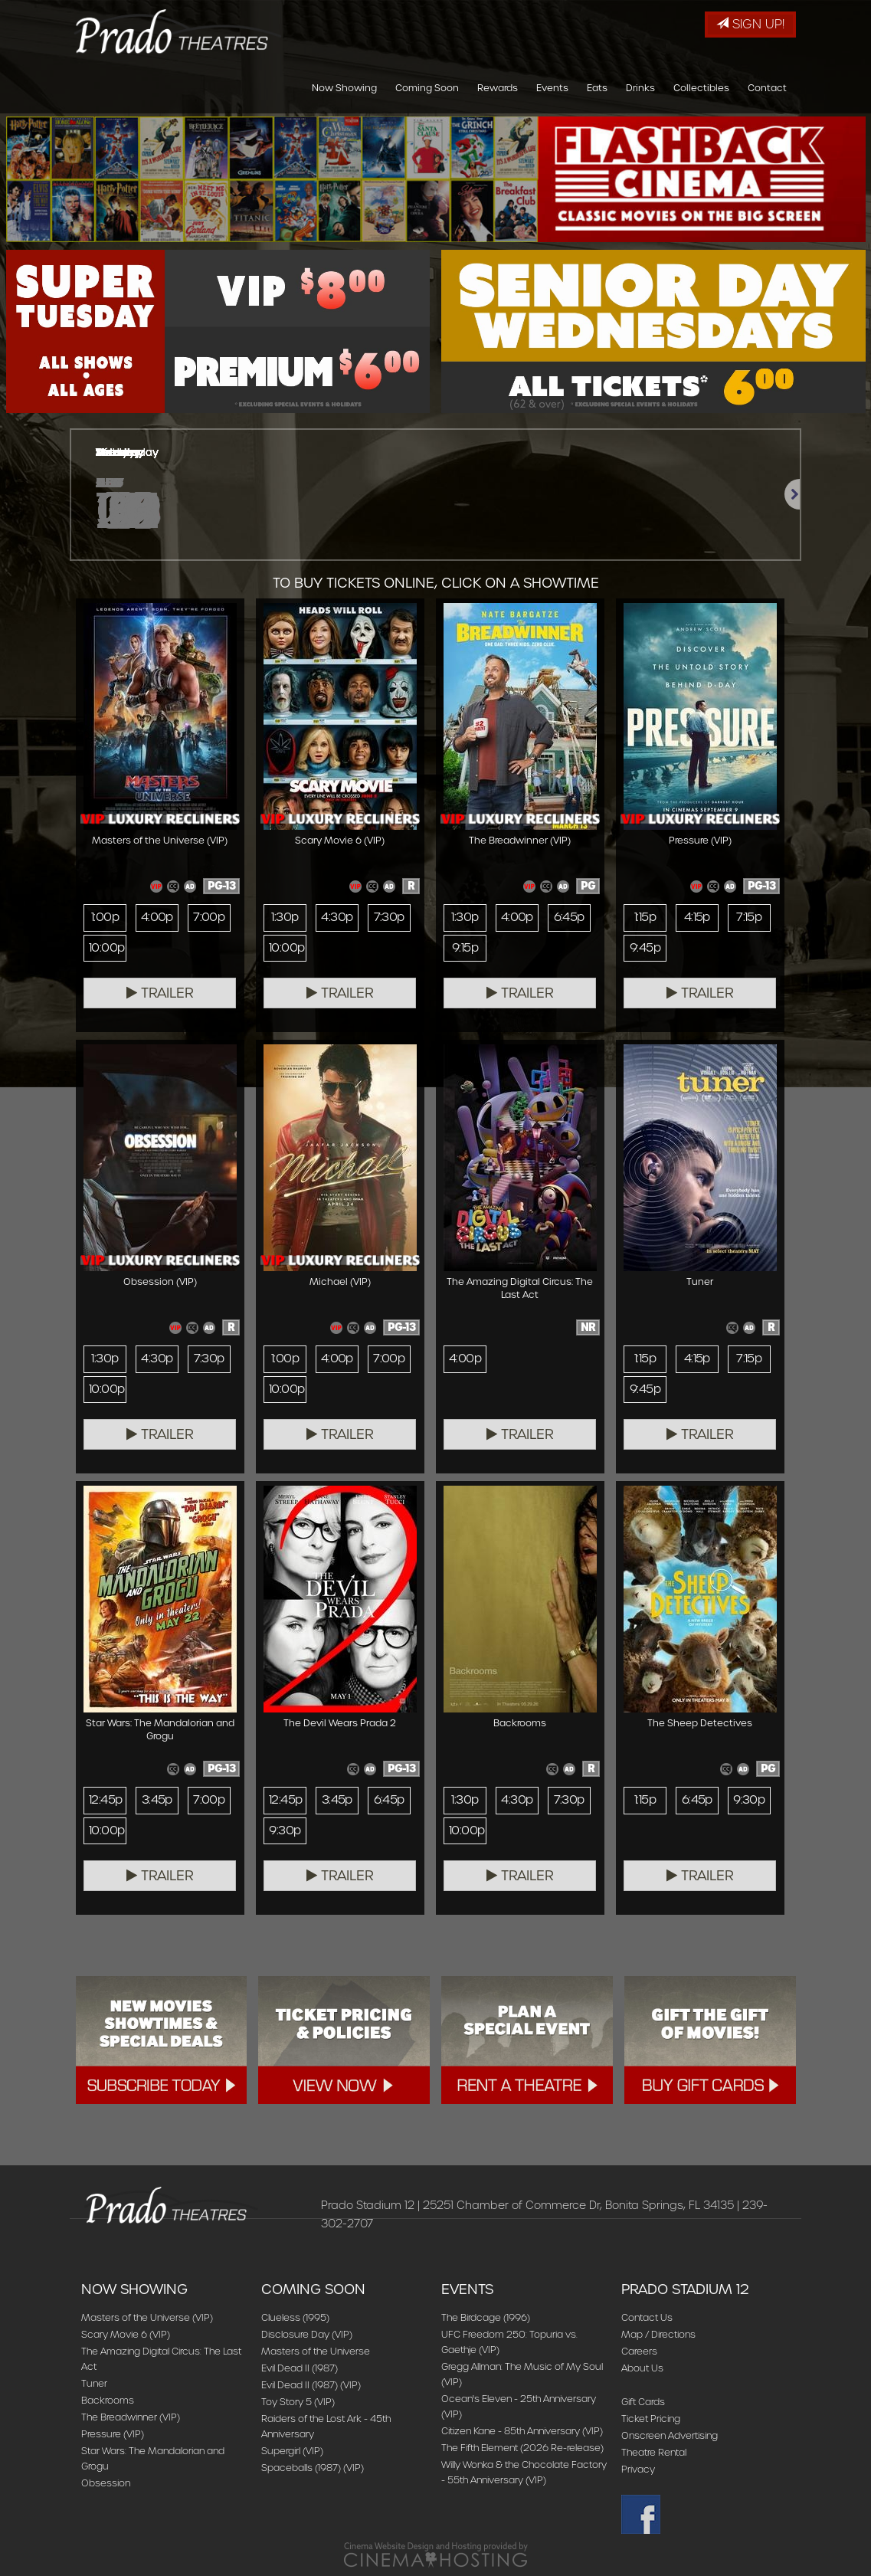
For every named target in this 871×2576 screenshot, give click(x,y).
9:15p (465, 947)
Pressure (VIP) (112, 2433)
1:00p (105, 917)
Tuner (94, 2383)
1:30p (284, 917)
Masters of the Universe (315, 2351)
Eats (597, 87)
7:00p (208, 917)
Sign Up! (750, 24)
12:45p (105, 1799)
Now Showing (344, 87)
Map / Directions (658, 2334)
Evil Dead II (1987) (299, 2367)
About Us (642, 2367)
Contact (767, 87)
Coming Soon (427, 87)
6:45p (569, 917)
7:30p (389, 917)
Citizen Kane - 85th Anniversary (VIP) (522, 2430)
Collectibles (701, 87)
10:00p (106, 947)
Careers (639, 2351)
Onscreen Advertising (669, 2435)
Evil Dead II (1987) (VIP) (311, 2384)
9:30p (284, 1830)
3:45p (157, 1799)
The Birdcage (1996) (485, 2317)
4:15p (697, 917)
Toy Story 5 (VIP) (298, 2401)
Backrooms (107, 2400)
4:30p (336, 917)
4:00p (157, 917)
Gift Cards (643, 2401)
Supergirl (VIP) (292, 2450)
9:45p (645, 947)
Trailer (160, 993)
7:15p (748, 917)
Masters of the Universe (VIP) (147, 2317)
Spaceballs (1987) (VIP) (312, 2467)
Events (552, 87)
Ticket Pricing (650, 2418)
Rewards (497, 87)
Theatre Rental (653, 2452)
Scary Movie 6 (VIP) (125, 2334)
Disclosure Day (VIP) (306, 2334)
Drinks (640, 87)
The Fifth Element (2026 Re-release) (522, 2447)
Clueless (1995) (295, 2317)
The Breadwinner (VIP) (130, 2417)
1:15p (645, 917)
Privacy (638, 2469)
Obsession (105, 2482)
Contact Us (647, 2317)
